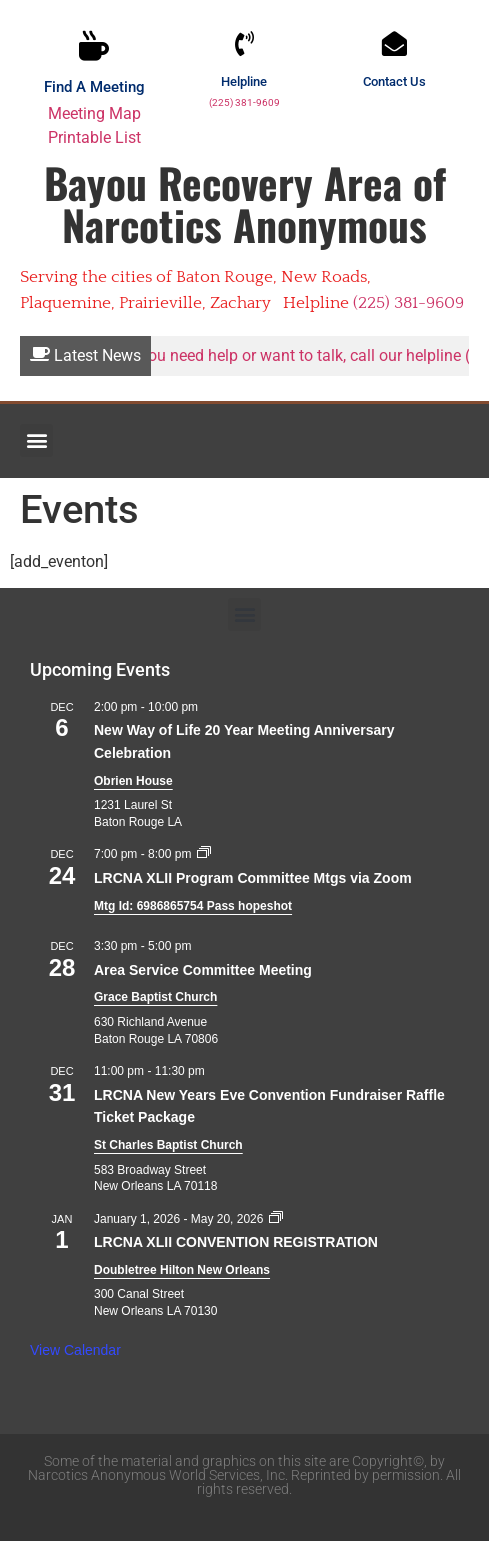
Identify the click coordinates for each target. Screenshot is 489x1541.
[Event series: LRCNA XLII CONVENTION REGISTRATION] (276, 1219)
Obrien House (133, 781)
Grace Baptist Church (155, 997)
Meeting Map (94, 113)
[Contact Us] (394, 43)
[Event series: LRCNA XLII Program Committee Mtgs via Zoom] (204, 854)
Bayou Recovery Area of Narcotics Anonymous (245, 203)
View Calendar (75, 1350)
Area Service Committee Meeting (203, 970)
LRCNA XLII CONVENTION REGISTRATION (236, 1242)
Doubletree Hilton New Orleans (182, 1270)
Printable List (94, 137)
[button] (36, 440)
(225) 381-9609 (244, 102)
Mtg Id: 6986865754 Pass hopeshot (193, 906)
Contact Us (394, 81)
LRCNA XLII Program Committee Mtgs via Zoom (253, 878)
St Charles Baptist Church (168, 1145)
